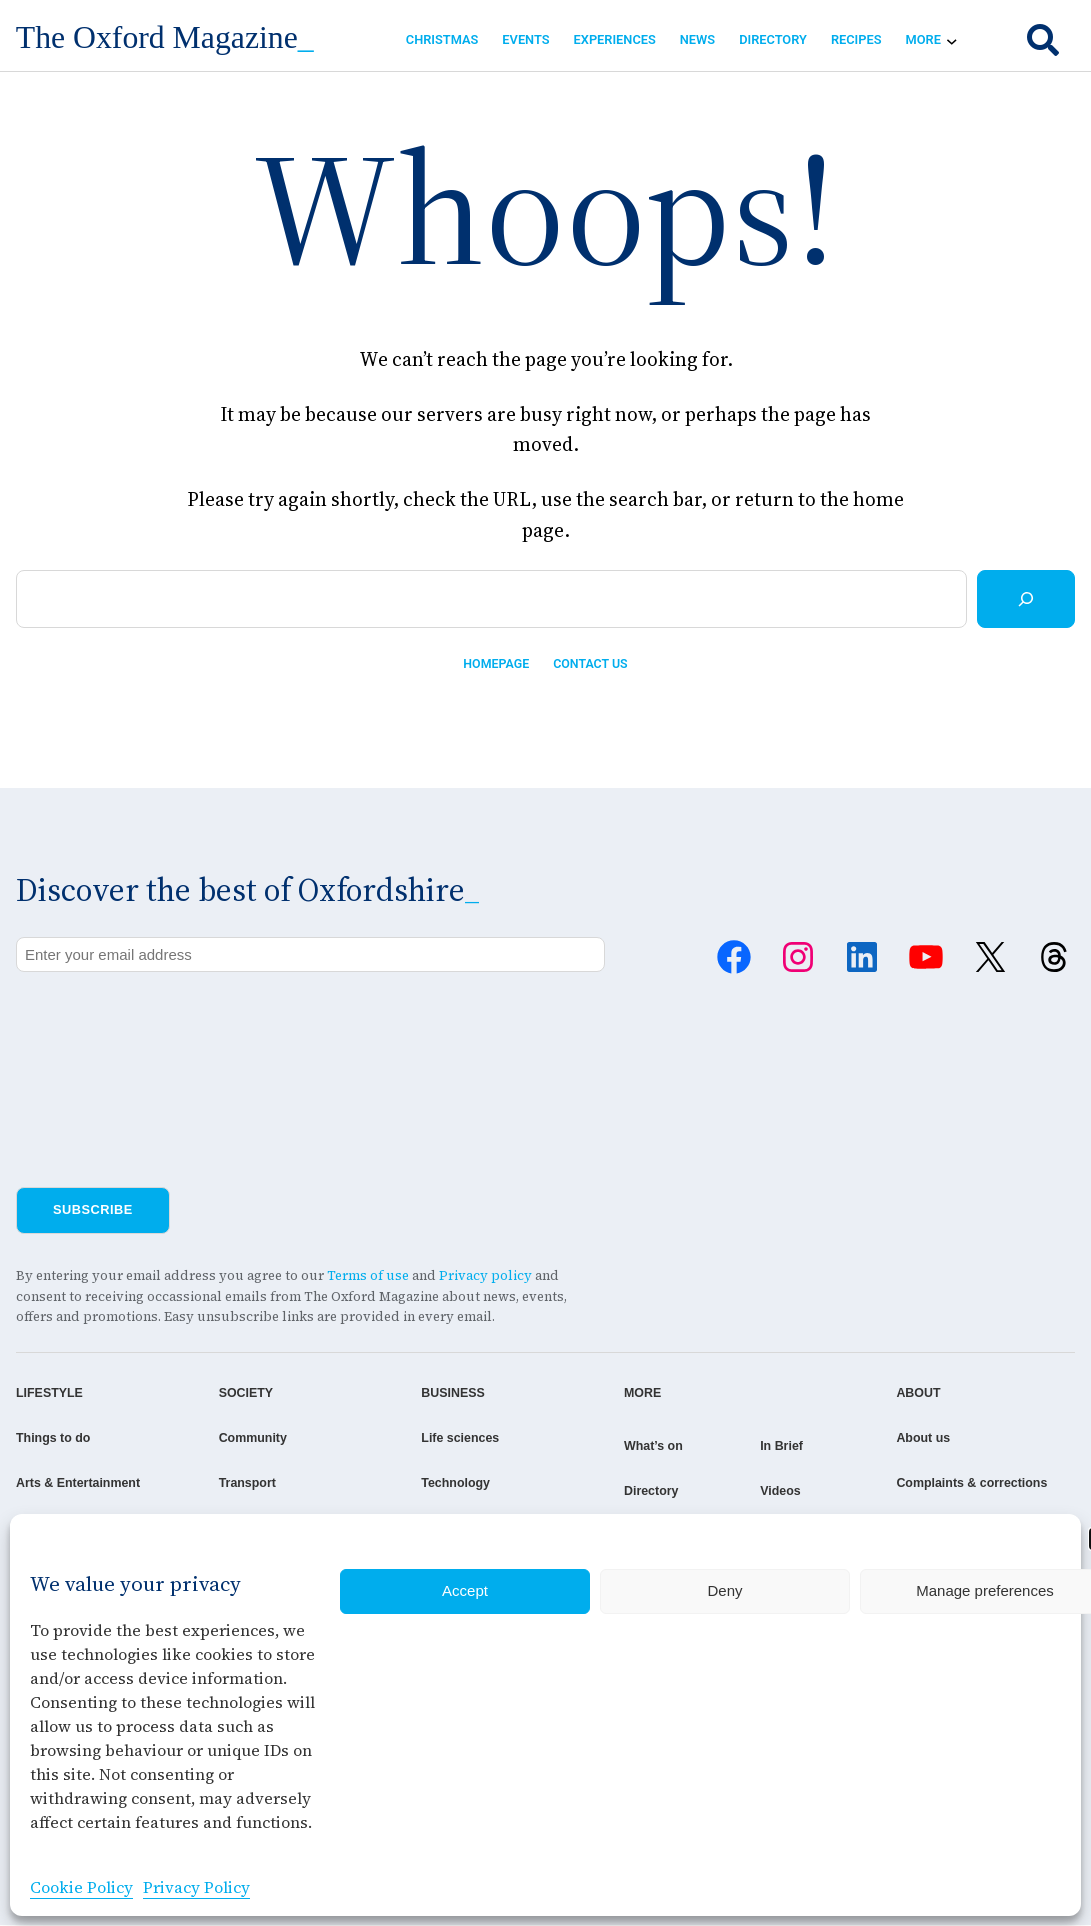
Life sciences (425, 1438)
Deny (724, 1590)
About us (942, 1438)
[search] (1043, 40)
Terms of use (368, 1276)
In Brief (764, 1446)
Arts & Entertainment (80, 1483)
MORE (589, 1393)
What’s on (600, 1446)
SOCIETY (229, 1393)
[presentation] (168, 1028)
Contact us (591, 664)
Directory (598, 1491)
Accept (465, 1590)
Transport (230, 1483)
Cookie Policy (81, 1887)
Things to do (54, 1438)
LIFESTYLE (50, 1393)
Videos (763, 1491)
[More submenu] (952, 40)
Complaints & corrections (993, 1483)
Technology (420, 1483)
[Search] (1026, 599)
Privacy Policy (196, 1887)
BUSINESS (417, 1393)
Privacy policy (485, 1276)
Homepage (495, 664)
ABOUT (938, 1393)
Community (236, 1438)
